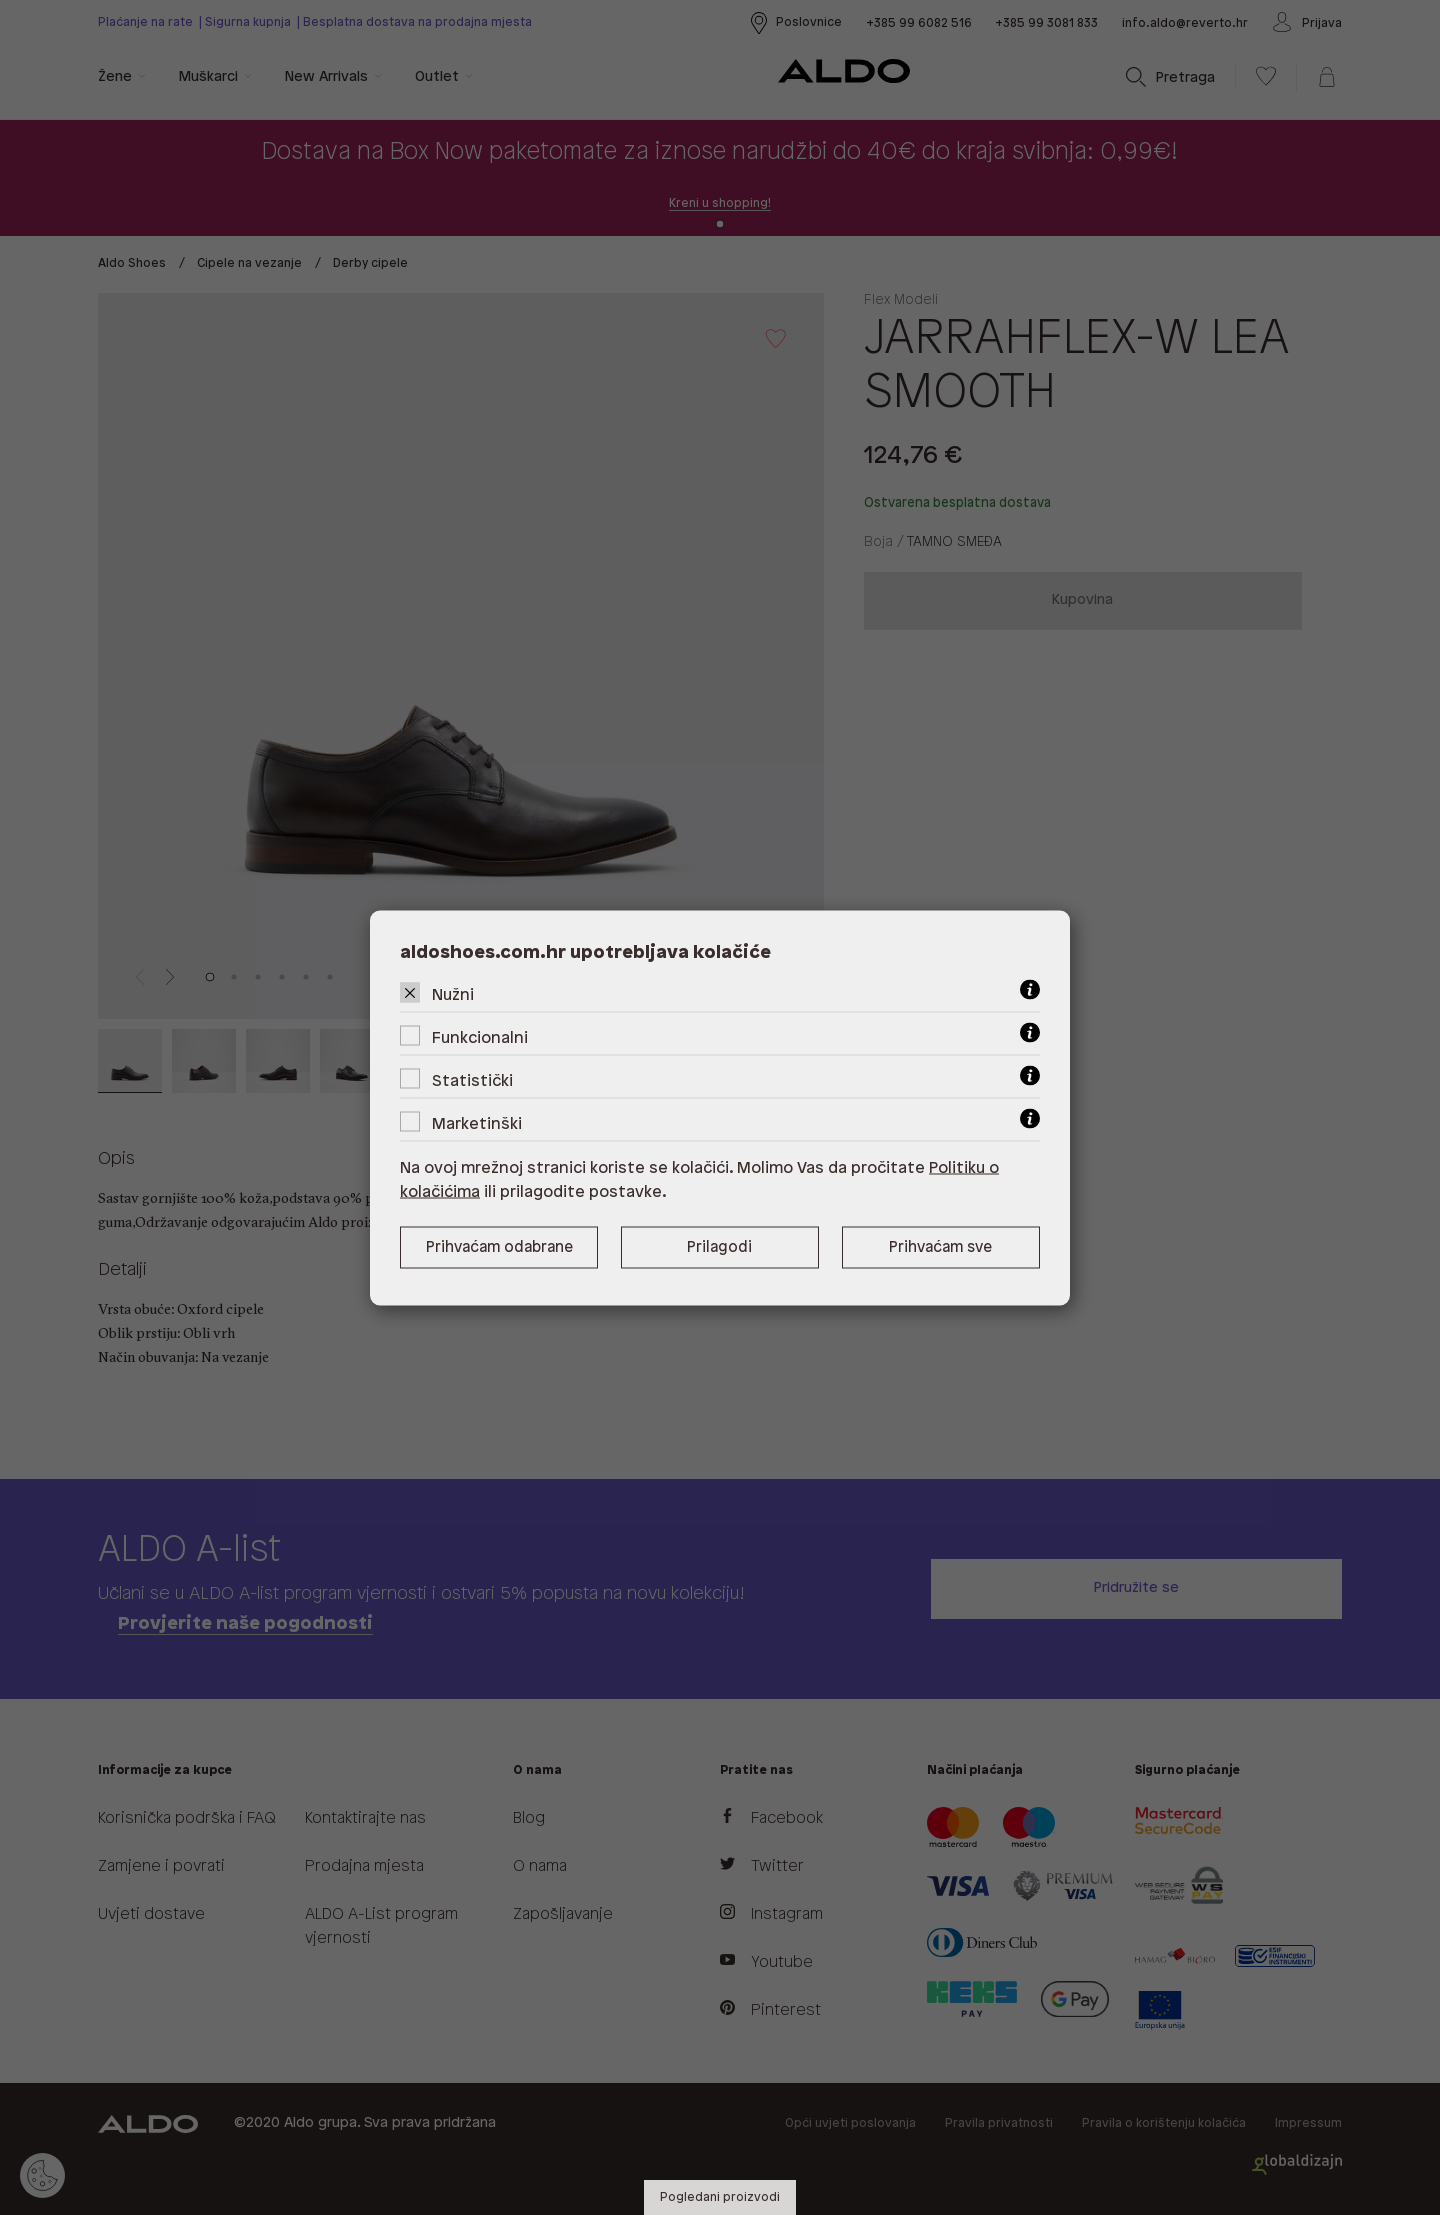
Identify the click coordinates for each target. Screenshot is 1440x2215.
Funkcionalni (480, 1037)
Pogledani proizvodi (720, 2197)
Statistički (472, 1080)
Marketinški (477, 1123)
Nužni (453, 994)
